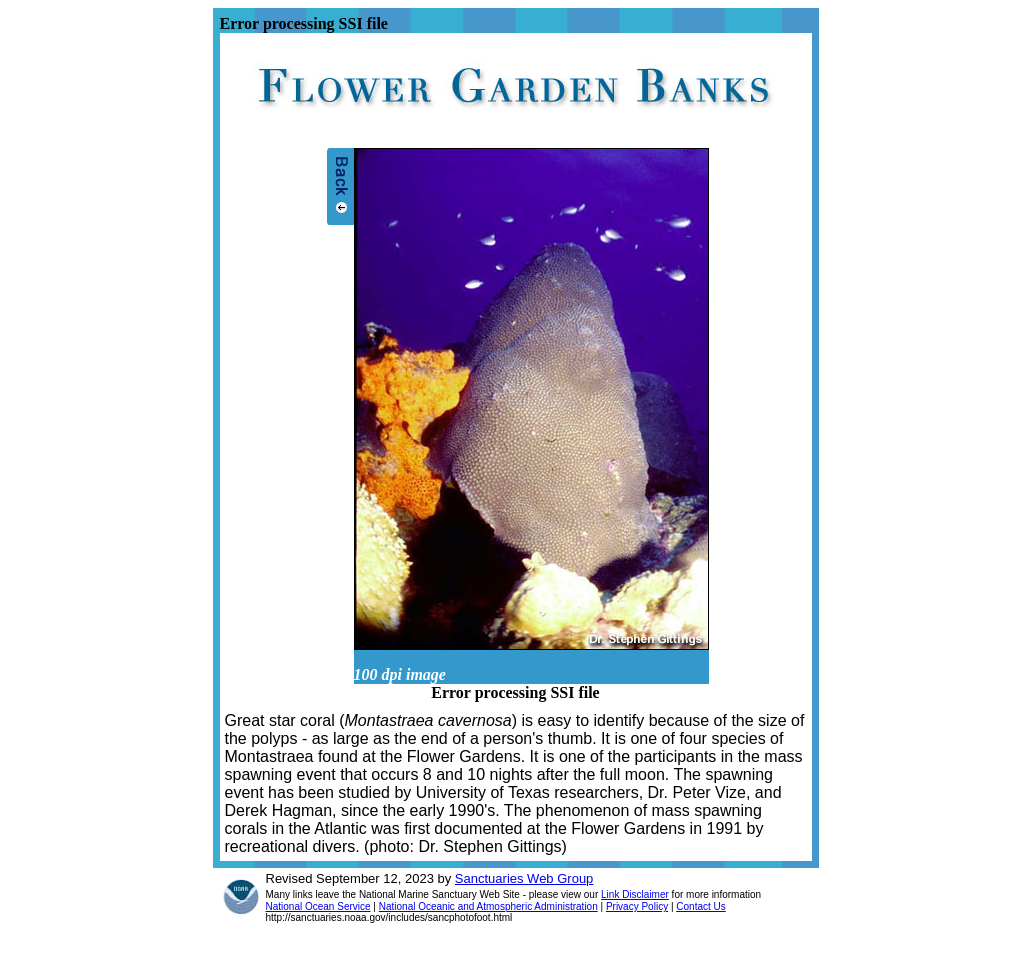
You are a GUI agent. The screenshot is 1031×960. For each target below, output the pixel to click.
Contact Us (700, 906)
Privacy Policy (637, 906)
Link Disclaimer (635, 894)
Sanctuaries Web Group (524, 878)
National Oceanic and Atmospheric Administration (488, 906)
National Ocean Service (318, 906)
